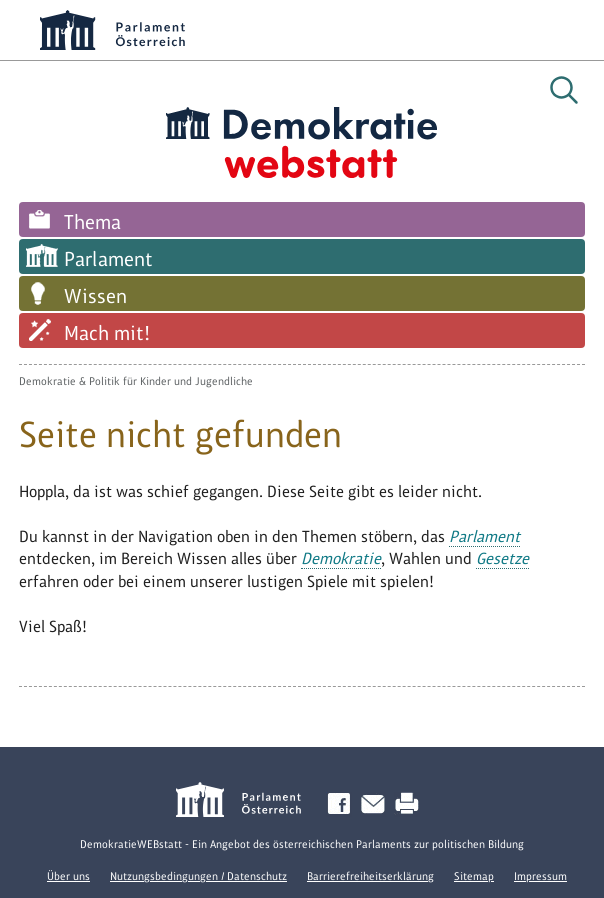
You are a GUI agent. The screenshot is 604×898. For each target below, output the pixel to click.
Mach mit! (107, 333)
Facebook (343, 804)
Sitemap (474, 876)
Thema (92, 222)
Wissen (95, 296)
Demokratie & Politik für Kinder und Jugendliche (136, 381)
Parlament (108, 259)
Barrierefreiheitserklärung (370, 876)
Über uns (68, 876)
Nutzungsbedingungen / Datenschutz (198, 876)
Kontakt (377, 804)
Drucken (411, 804)
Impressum (540, 876)
